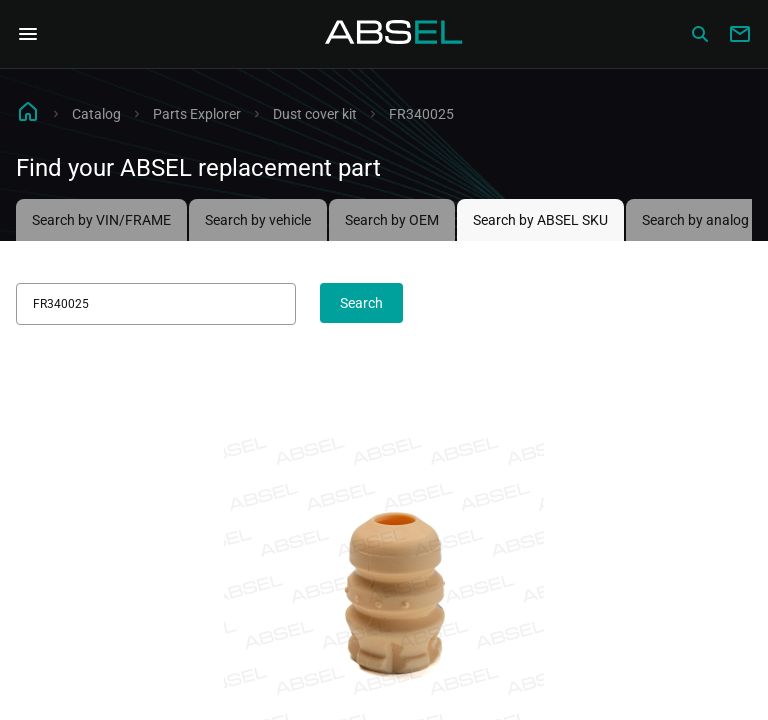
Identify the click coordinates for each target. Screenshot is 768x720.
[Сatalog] (700, 34)
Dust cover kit (315, 114)
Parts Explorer (197, 114)
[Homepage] (394, 34)
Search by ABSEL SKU (540, 220)
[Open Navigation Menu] (28, 34)
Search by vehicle (258, 220)
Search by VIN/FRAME (101, 220)
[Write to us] (740, 34)
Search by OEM (392, 220)
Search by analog (695, 220)
